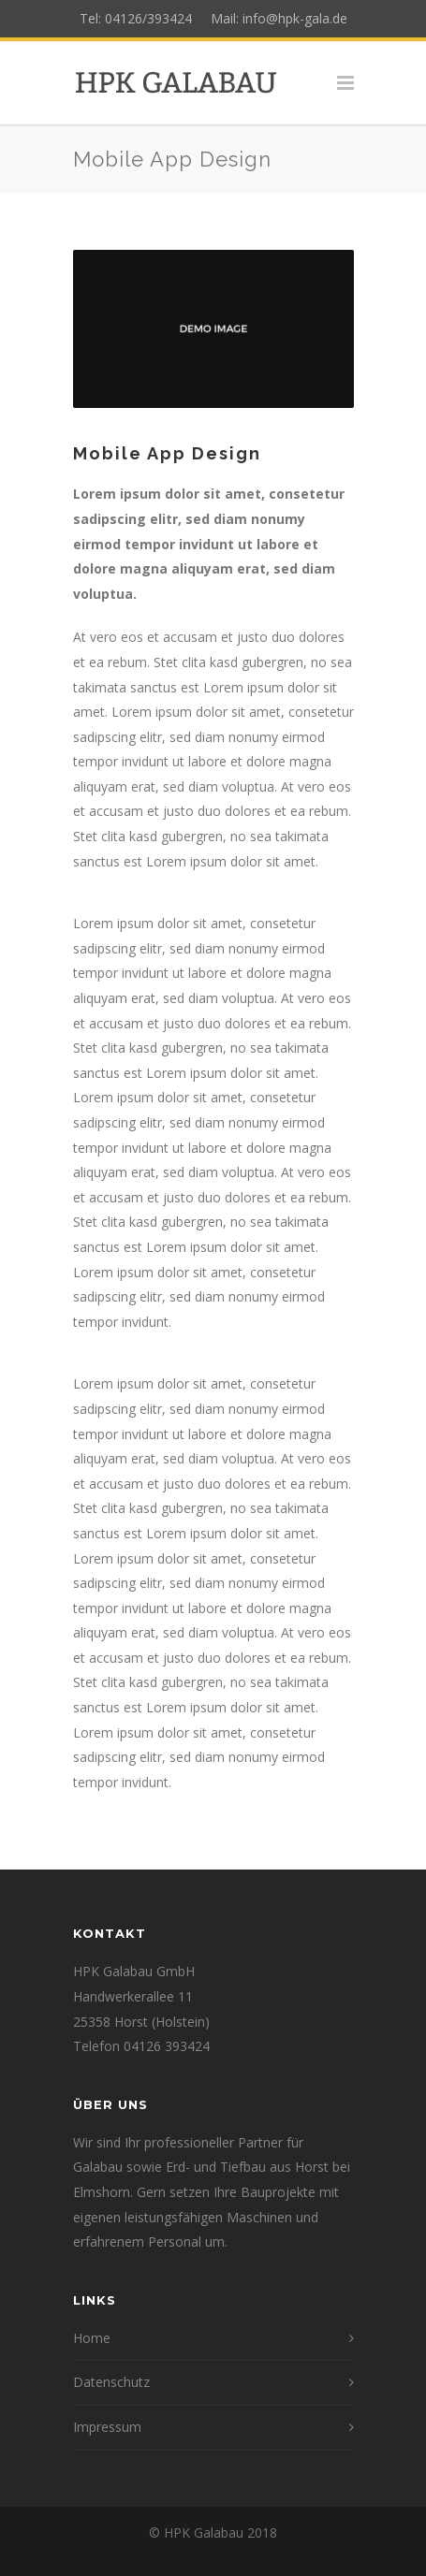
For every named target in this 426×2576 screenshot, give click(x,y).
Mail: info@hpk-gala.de (273, 18)
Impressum (107, 2427)
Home (91, 2338)
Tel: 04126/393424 (139, 18)
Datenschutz (111, 2382)
